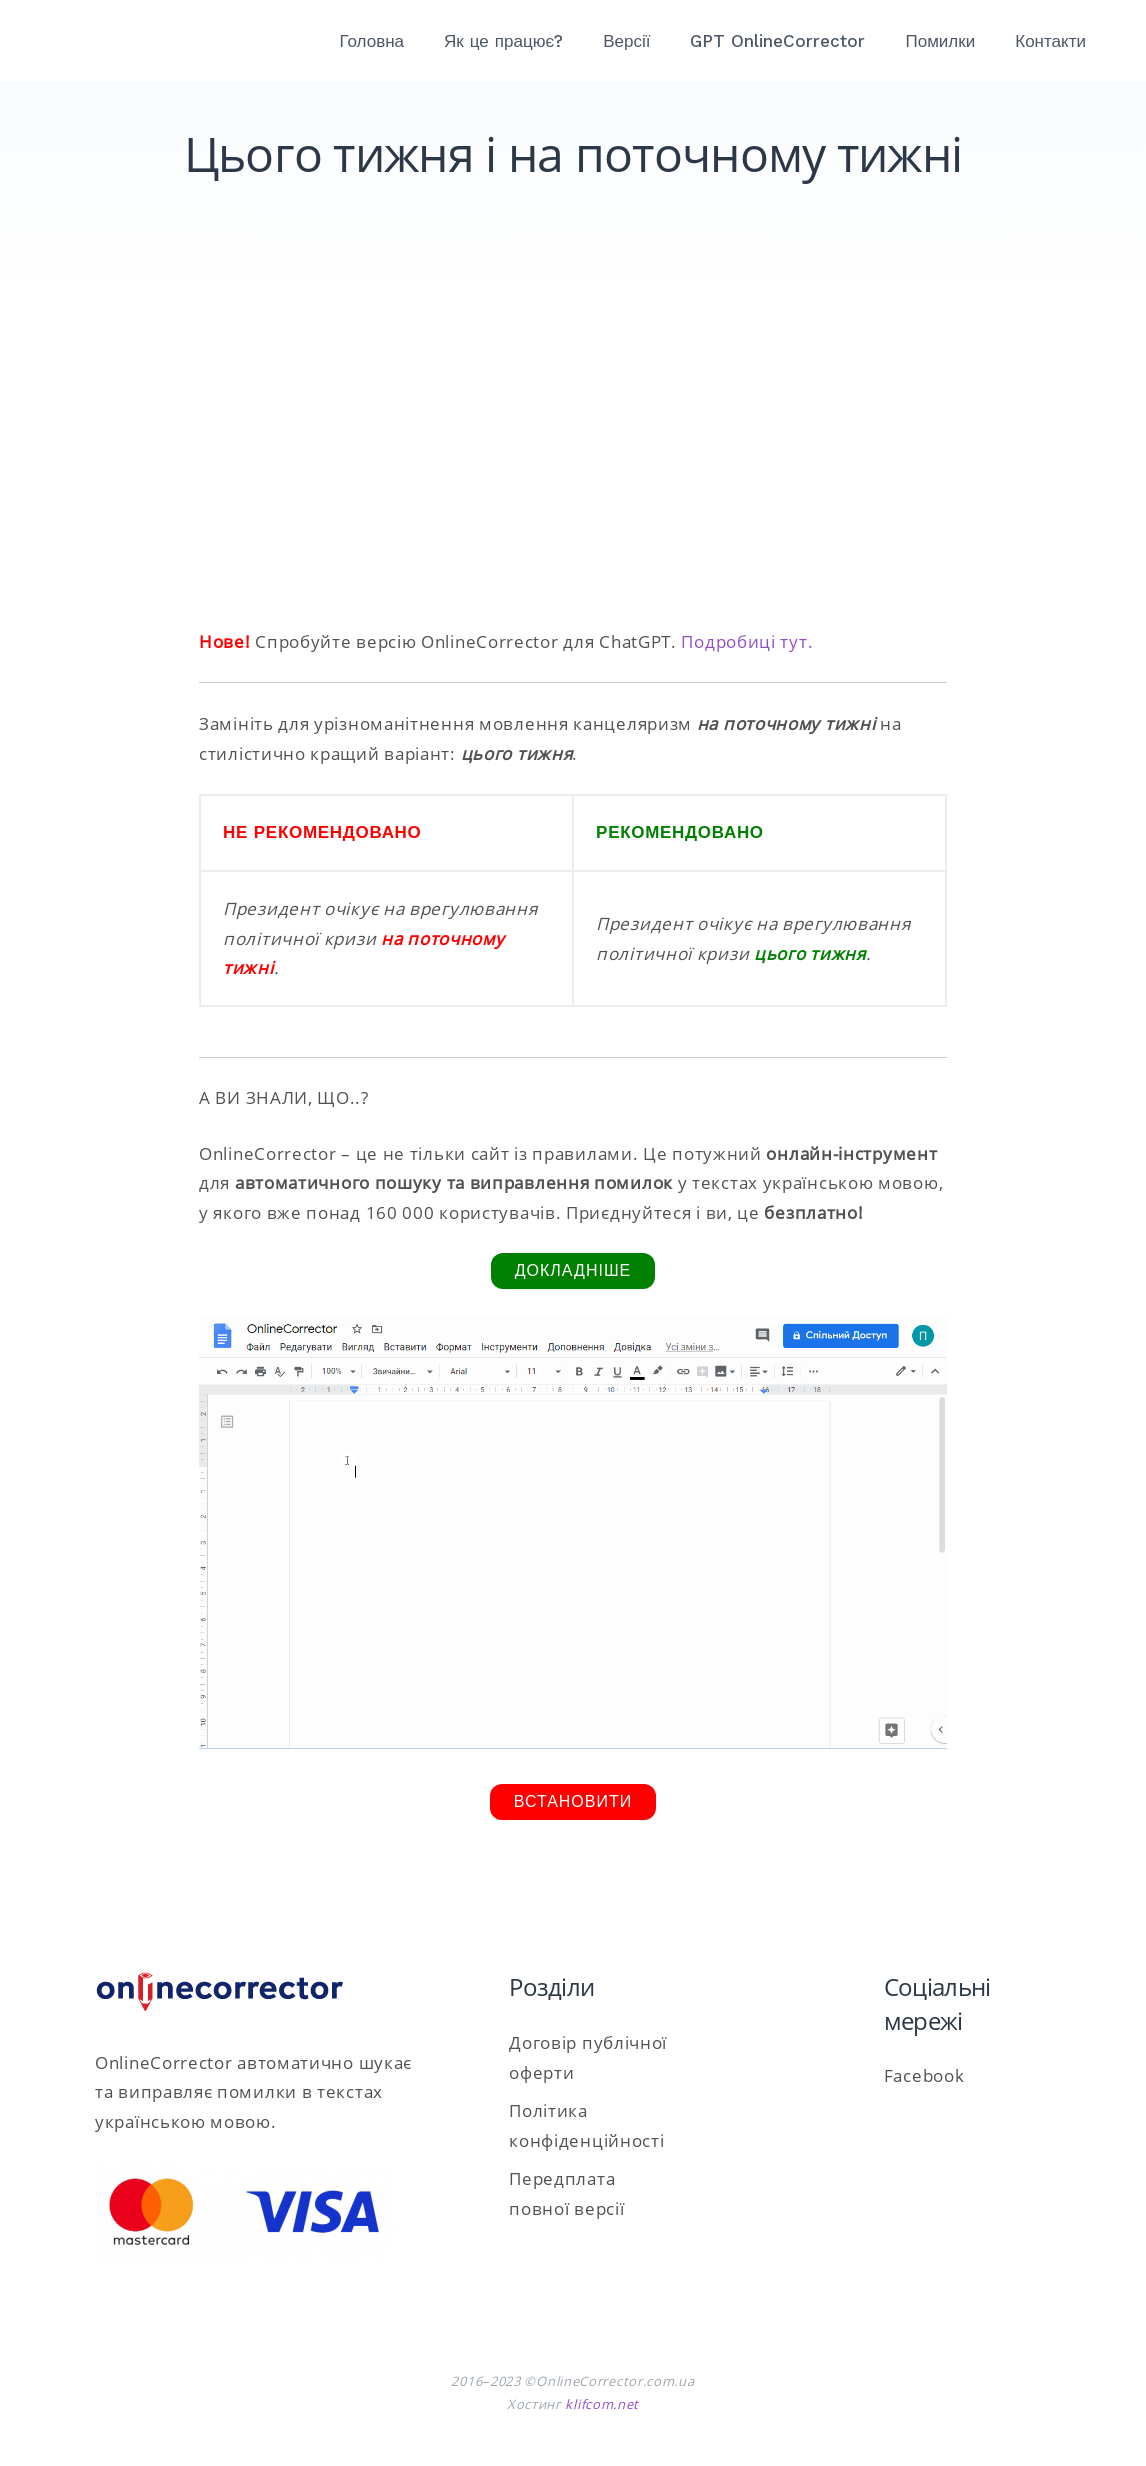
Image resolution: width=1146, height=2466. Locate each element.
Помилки (941, 41)
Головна (372, 41)
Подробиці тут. (747, 641)
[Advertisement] (573, 457)
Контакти (1050, 41)
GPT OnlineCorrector (778, 41)
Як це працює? (503, 41)
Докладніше (573, 1270)
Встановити (573, 1801)
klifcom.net (602, 2404)
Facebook (924, 2075)
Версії (626, 41)
